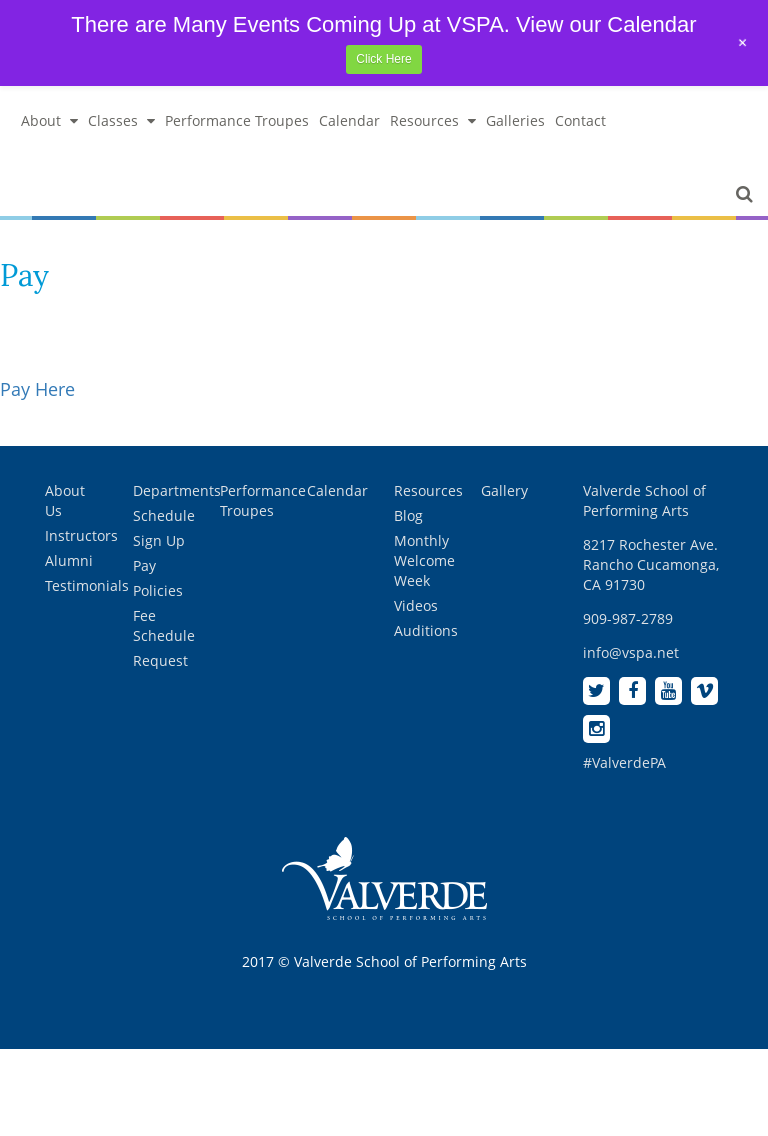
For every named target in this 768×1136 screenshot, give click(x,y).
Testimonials (87, 585)
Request (160, 660)
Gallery (504, 490)
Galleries (515, 120)
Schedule (164, 515)
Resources (433, 120)
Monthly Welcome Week (424, 560)
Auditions (426, 630)
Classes (121, 120)
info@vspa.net (631, 652)
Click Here (383, 59)
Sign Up (159, 540)
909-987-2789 (628, 618)
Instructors (81, 535)
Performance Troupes (237, 120)
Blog (408, 515)
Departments (177, 490)
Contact (580, 120)
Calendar (349, 120)
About (49, 120)
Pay (144, 565)
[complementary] (623, 1026)
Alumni (69, 560)
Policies (158, 590)
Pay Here (37, 389)
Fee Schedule (164, 625)
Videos (416, 605)
